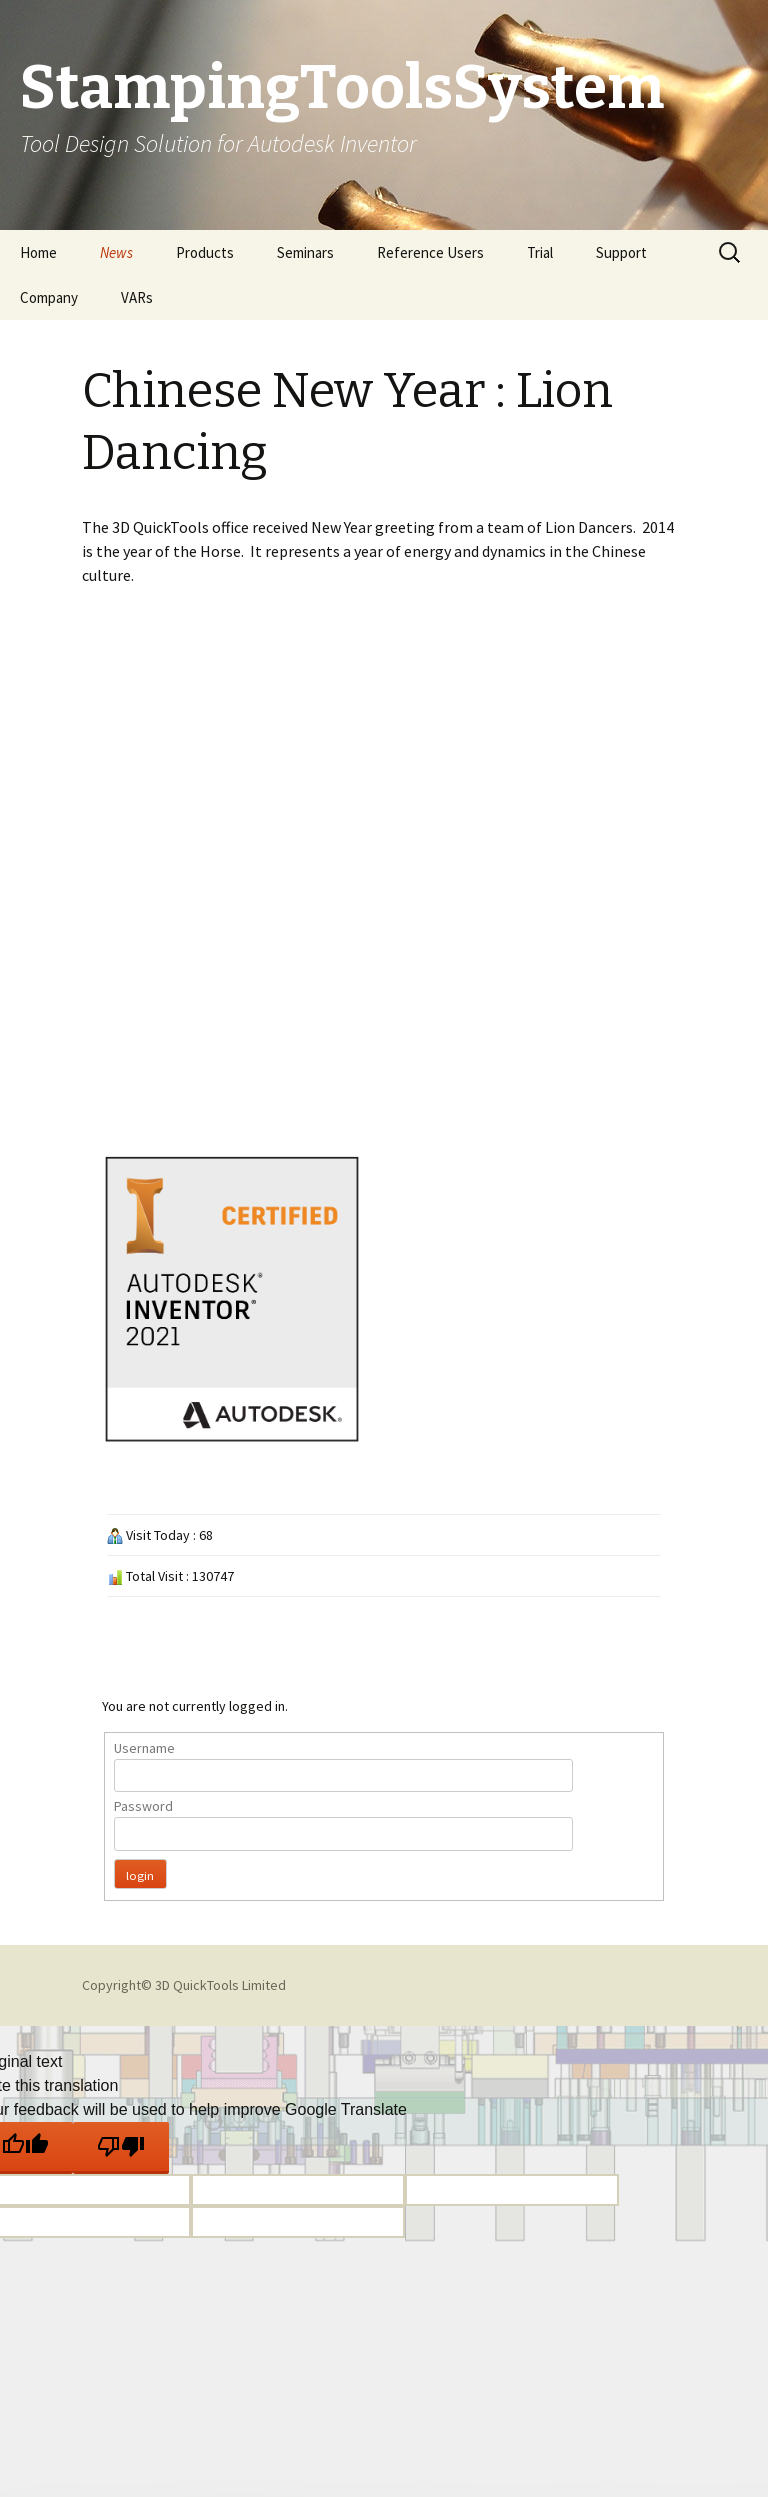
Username (144, 1748)
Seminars (305, 252)
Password (143, 1806)
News (116, 252)
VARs (137, 297)
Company (49, 297)
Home (38, 252)
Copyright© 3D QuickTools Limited (184, 1985)
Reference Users (430, 252)
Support (621, 252)
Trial (540, 252)
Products (205, 252)
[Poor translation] (121, 2148)
